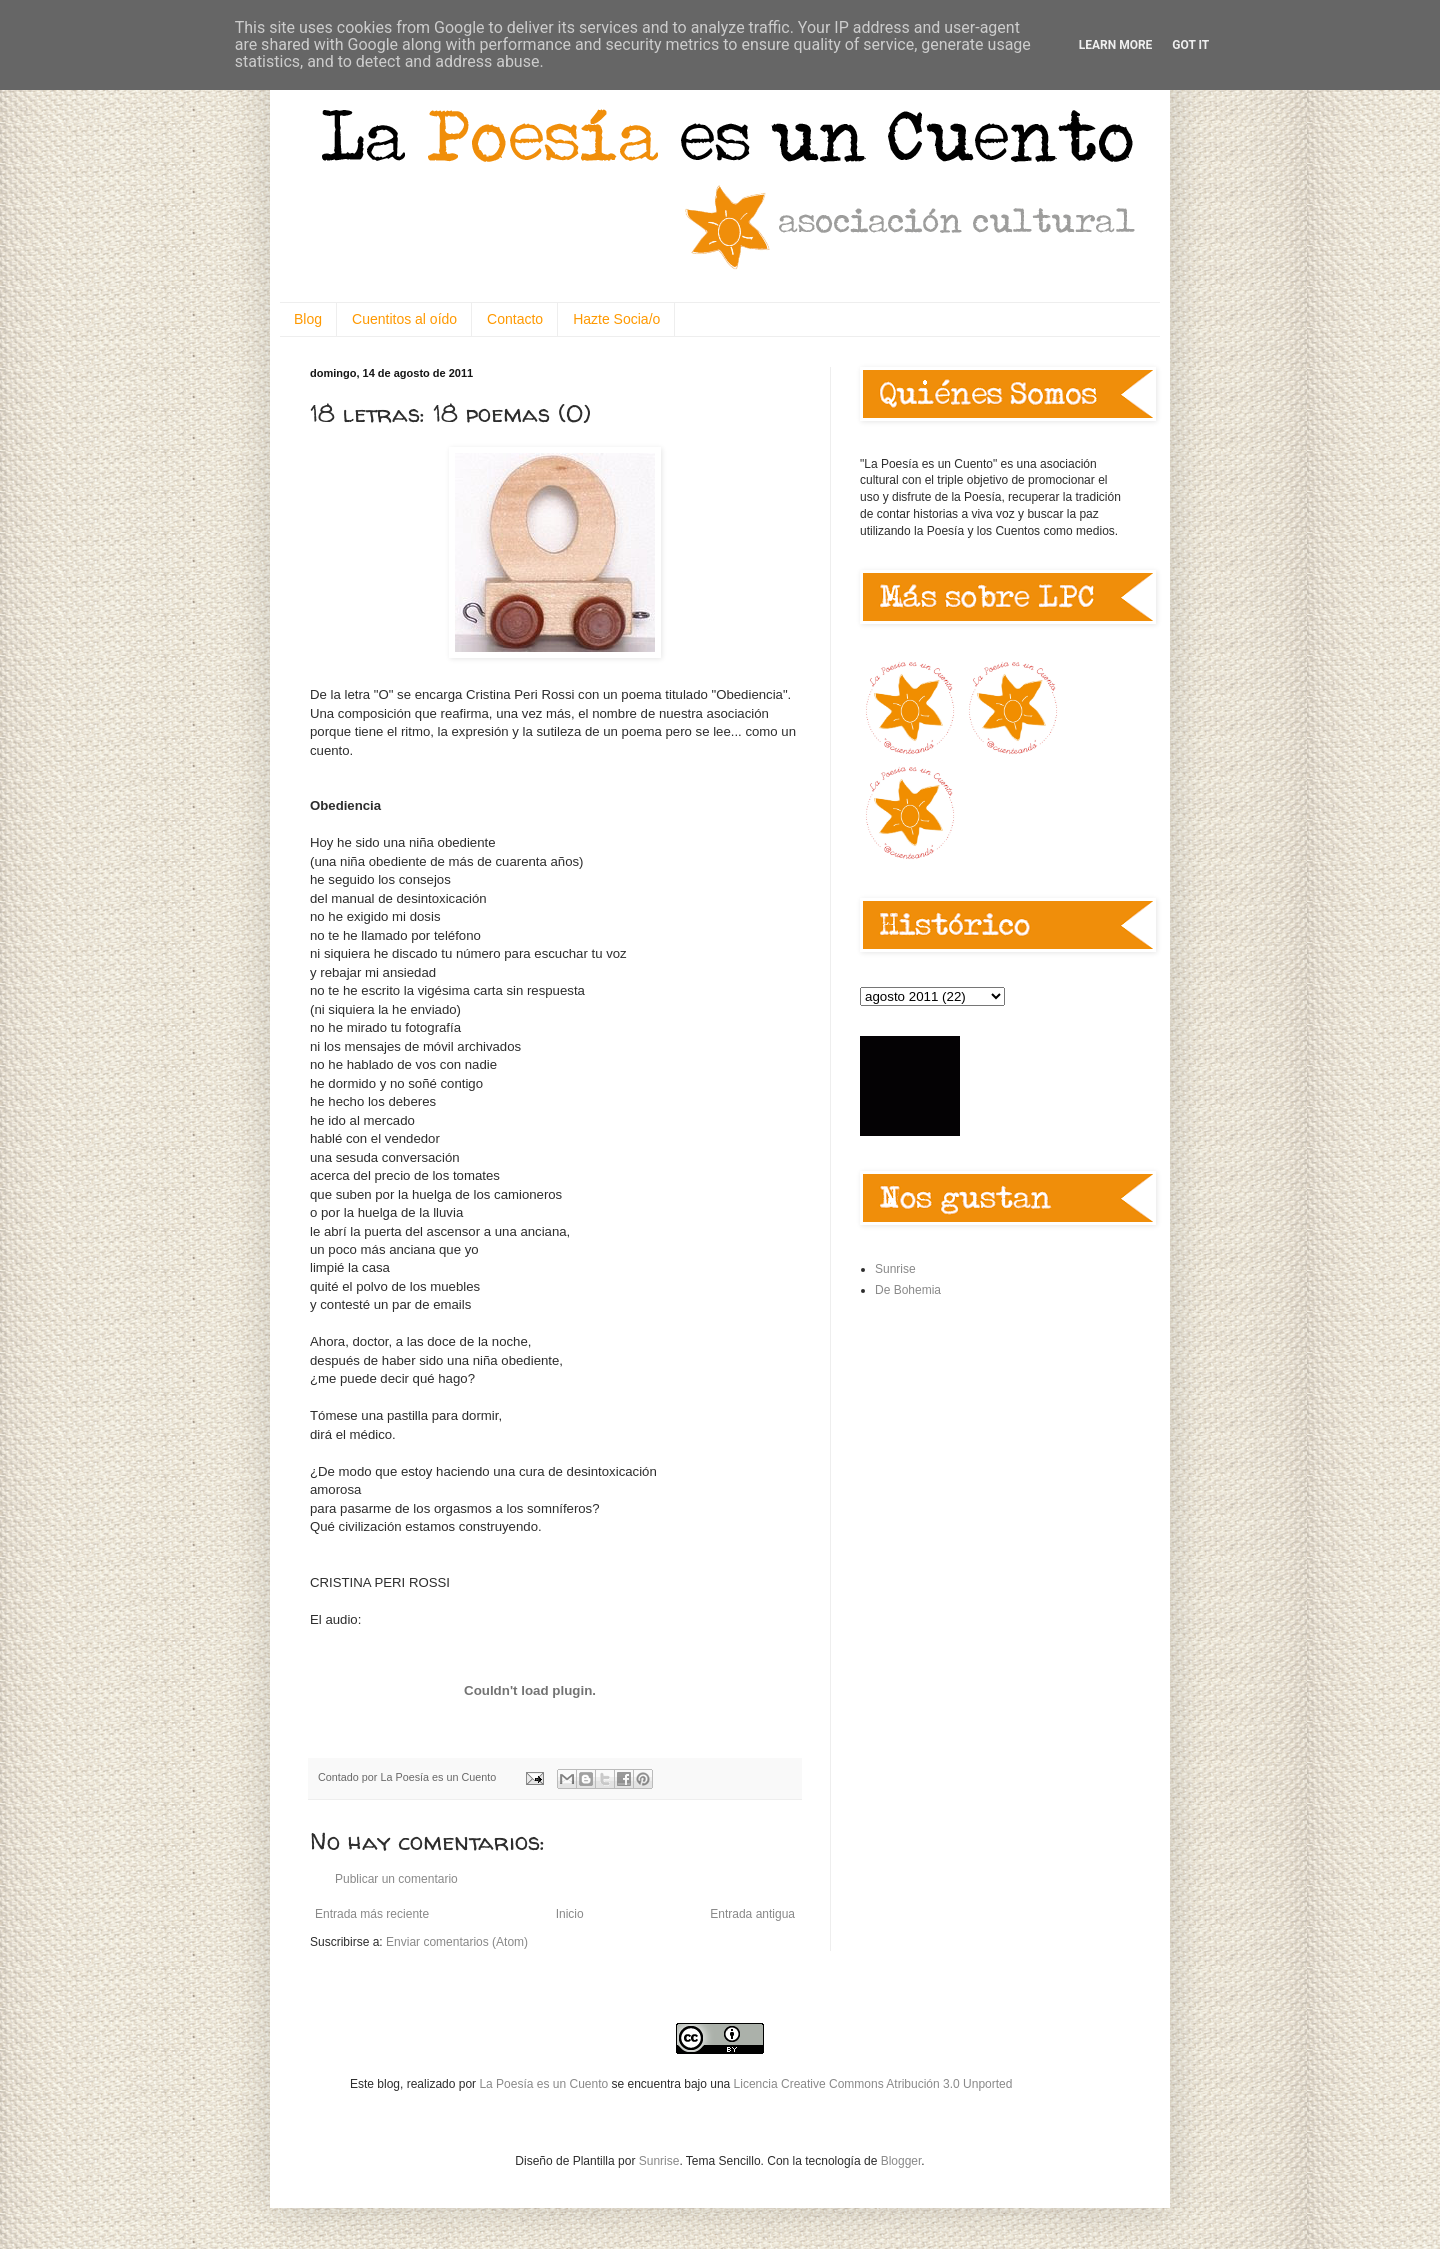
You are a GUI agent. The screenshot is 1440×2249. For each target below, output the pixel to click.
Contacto (515, 319)
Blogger (901, 2161)
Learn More (1116, 45)
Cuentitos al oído (404, 319)
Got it (1190, 45)
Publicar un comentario (396, 1879)
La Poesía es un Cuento (545, 2084)
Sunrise (895, 1269)
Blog (308, 319)
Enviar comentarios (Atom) (457, 1942)
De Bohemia (908, 1290)
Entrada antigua (752, 1914)
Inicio (570, 1914)
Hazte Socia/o (616, 319)
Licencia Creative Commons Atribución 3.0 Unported (873, 2084)
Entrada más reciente (372, 1914)
